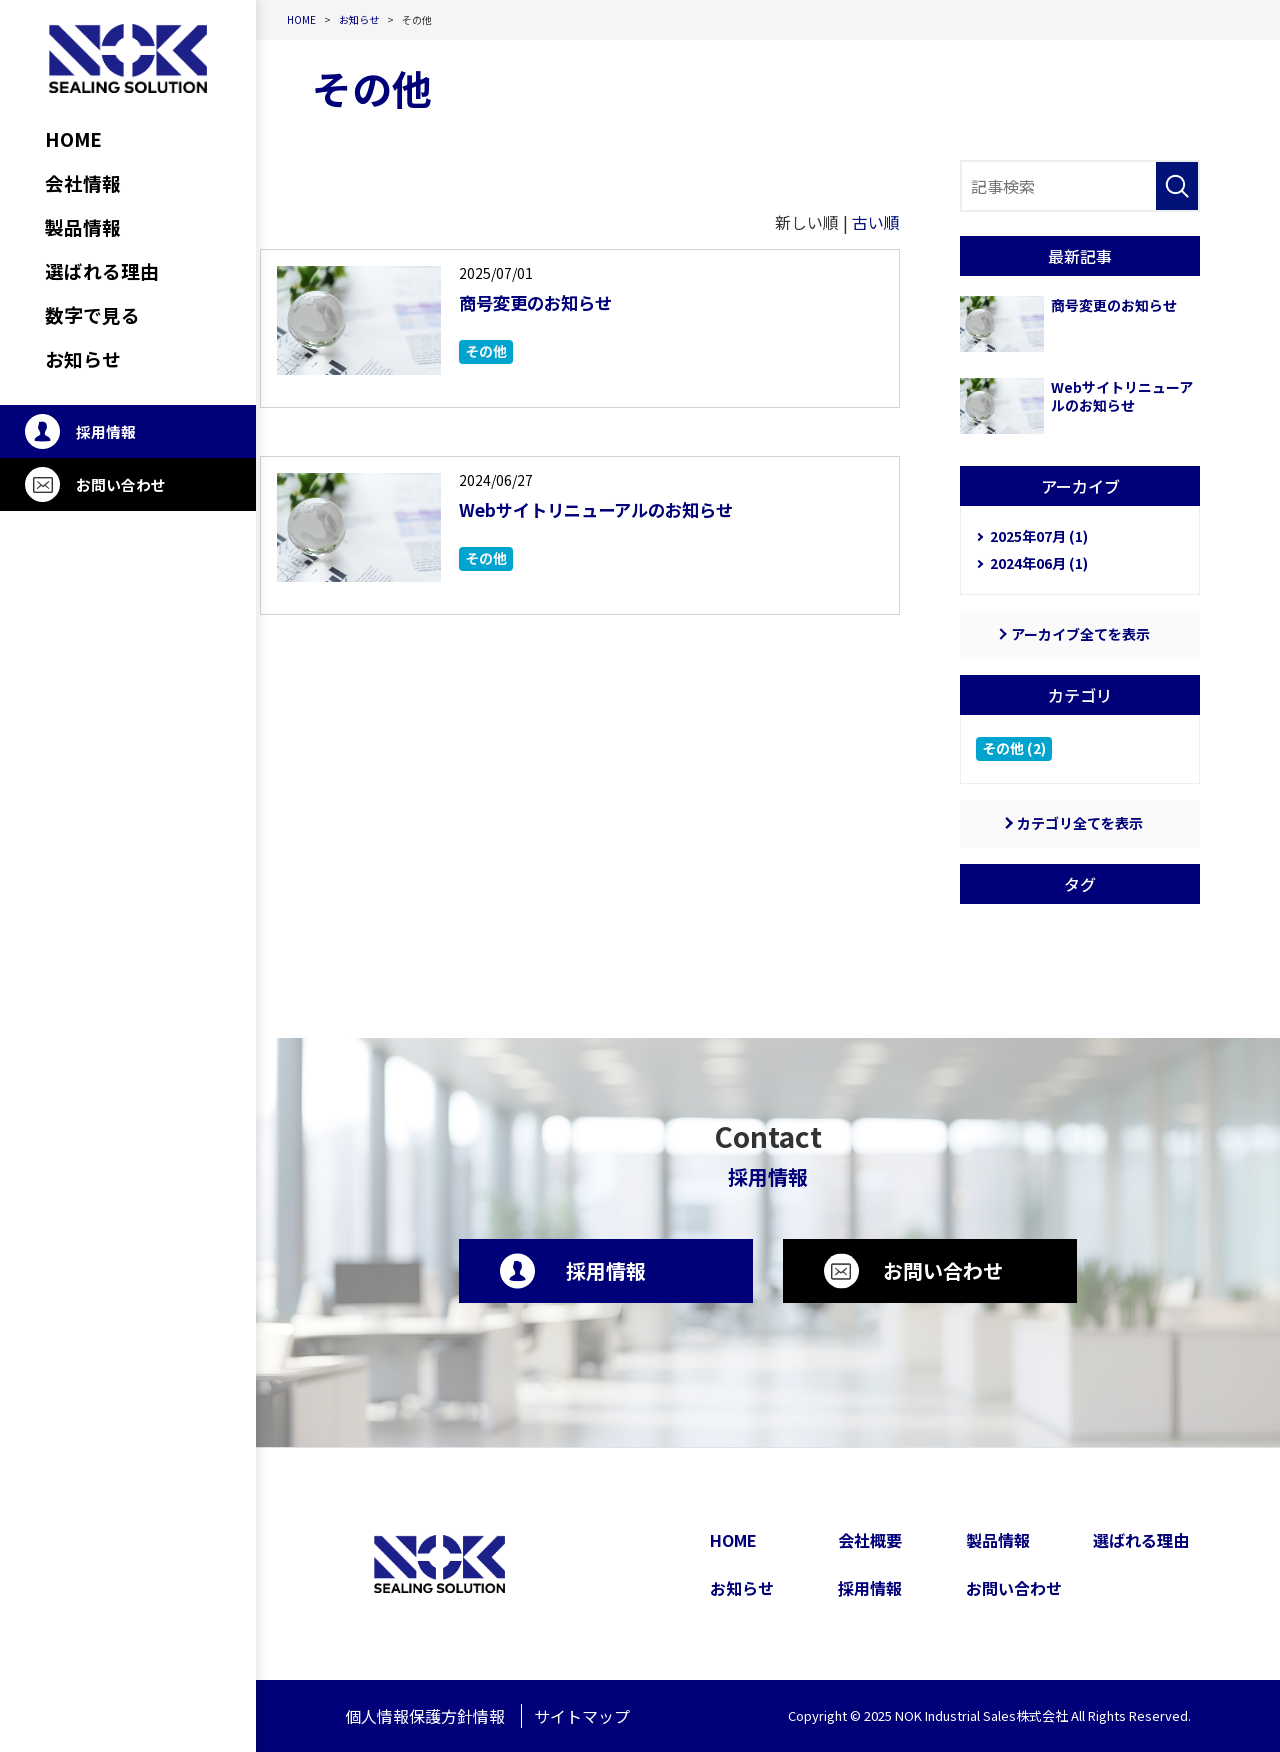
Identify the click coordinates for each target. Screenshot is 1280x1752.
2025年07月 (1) (1039, 536)
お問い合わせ (121, 484)
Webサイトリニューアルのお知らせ (620, 508)
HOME (733, 1540)
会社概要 (870, 1540)
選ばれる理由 (1141, 1540)
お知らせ (742, 1588)
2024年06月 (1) (1039, 563)
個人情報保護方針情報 (425, 1716)
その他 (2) (1014, 748)
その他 (486, 351)
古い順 (876, 222)
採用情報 (106, 431)
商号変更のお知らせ (549, 301)
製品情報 (998, 1540)
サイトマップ (582, 1716)
